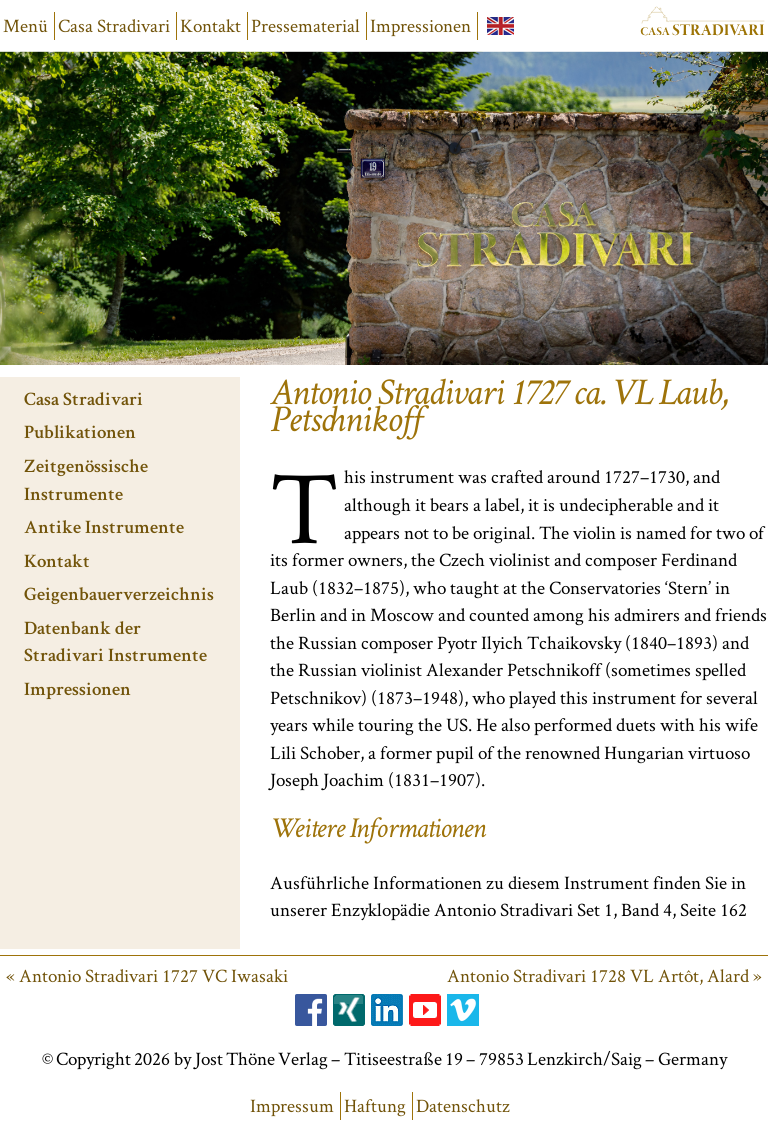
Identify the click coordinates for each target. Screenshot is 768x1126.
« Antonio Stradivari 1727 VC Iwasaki (147, 975)
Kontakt (210, 25)
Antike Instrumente (104, 529)
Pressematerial (305, 25)
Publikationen (80, 434)
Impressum (292, 1105)
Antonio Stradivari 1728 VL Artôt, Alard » (604, 975)
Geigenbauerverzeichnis (119, 596)
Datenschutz (463, 1105)
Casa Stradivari (114, 25)
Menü (25, 25)
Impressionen (420, 25)
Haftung (375, 1105)
